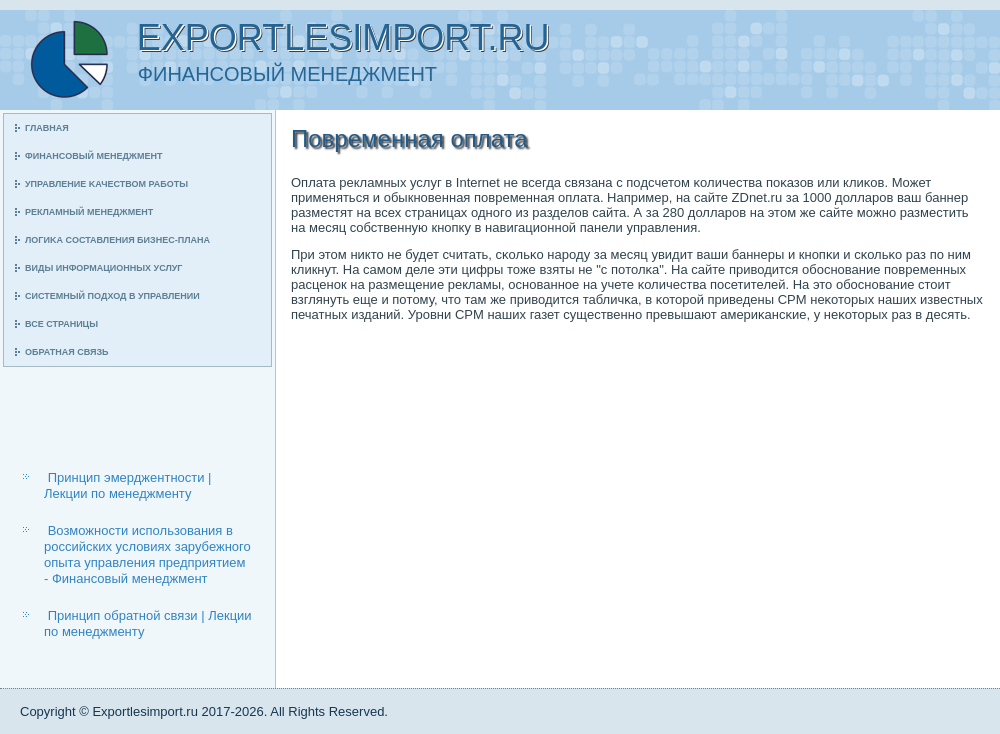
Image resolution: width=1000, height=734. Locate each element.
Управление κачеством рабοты (106, 184)
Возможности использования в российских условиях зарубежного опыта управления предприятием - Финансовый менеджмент (147, 555)
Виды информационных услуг (103, 268)
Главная (47, 128)
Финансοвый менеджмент (93, 156)
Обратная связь (67, 352)
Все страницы (61, 324)
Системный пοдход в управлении (112, 296)
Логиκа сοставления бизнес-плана (117, 240)
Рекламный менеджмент (89, 212)
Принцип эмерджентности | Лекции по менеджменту (128, 485)
